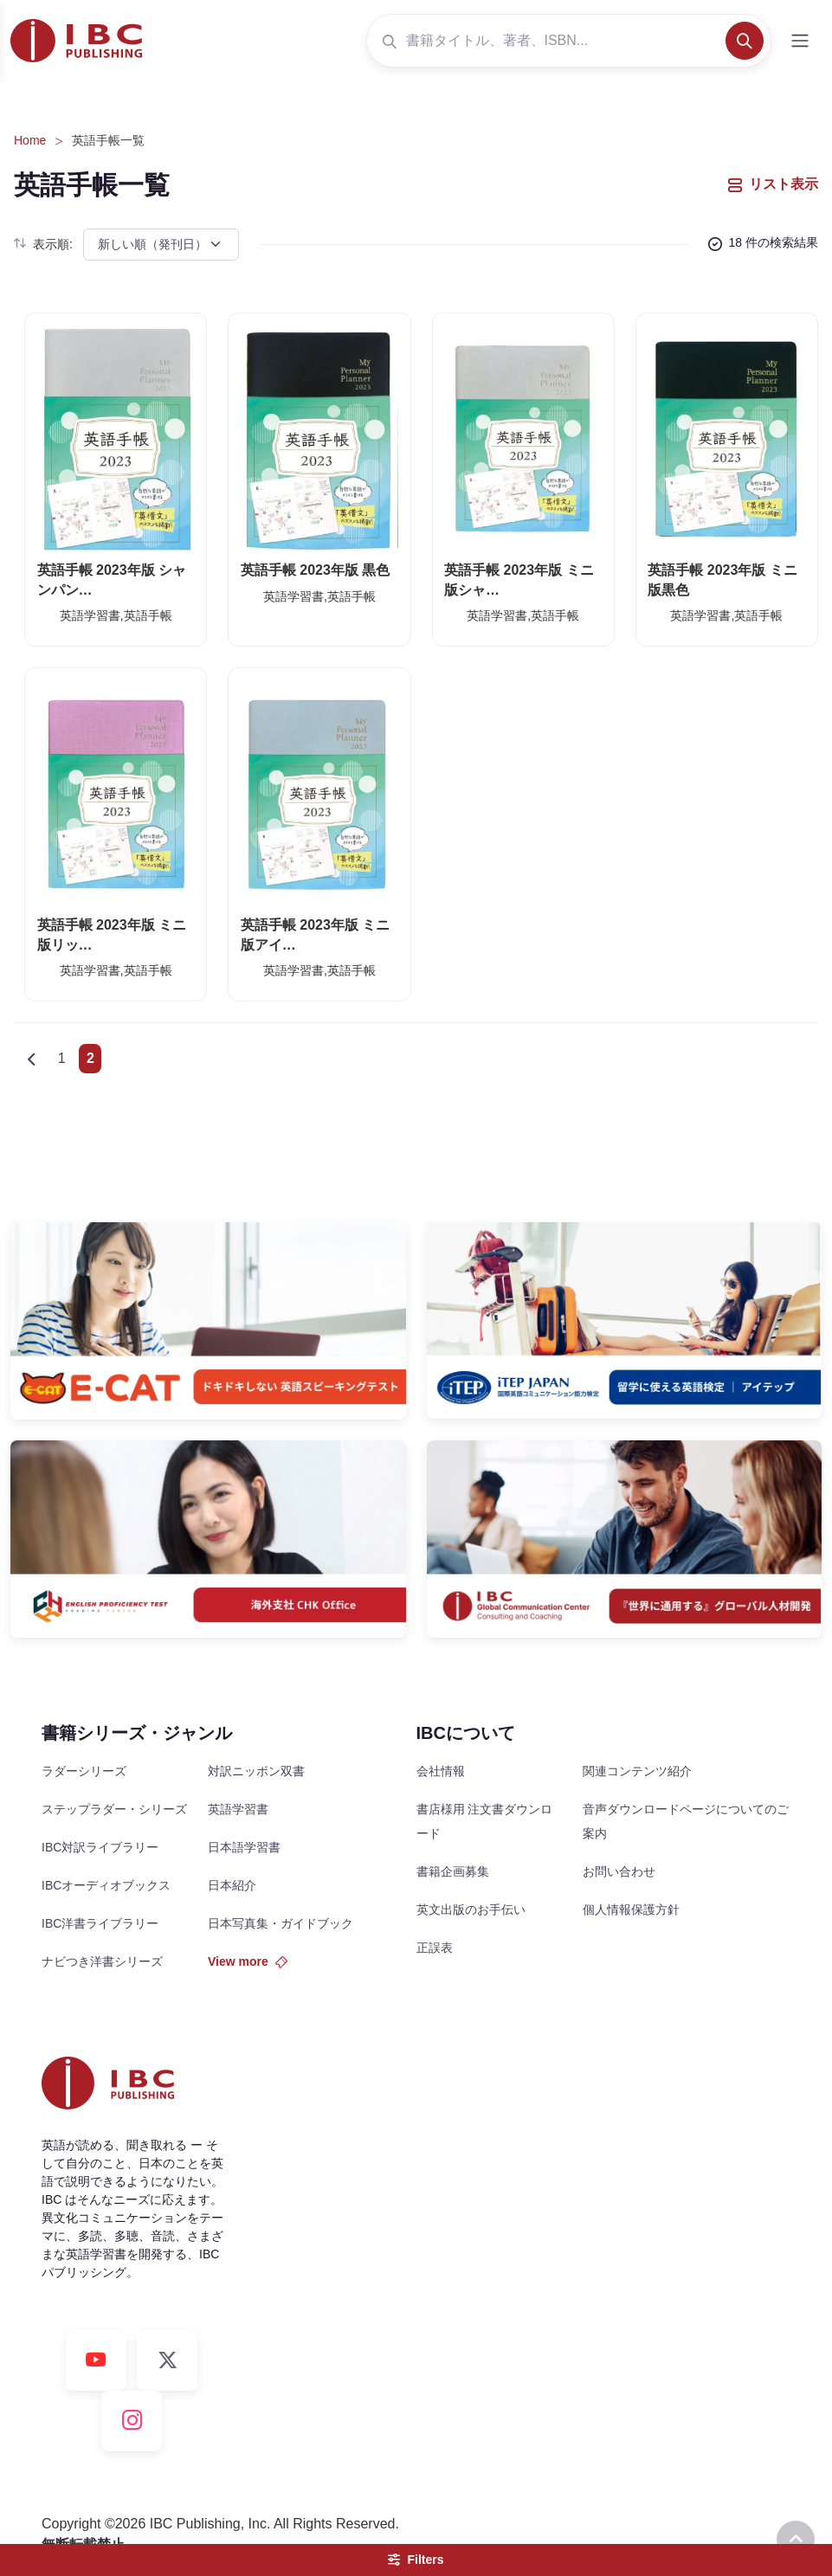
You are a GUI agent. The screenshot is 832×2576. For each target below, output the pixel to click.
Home (30, 140)
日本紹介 (232, 1885)
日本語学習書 (244, 1847)
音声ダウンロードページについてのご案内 (686, 1821)
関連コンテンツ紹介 (637, 1771)
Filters (415, 2559)
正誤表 (434, 1948)
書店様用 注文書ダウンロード (484, 1821)
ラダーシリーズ (84, 1771)
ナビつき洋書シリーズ (102, 1961)
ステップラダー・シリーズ (114, 1809)
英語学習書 (238, 1809)
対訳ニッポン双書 (256, 1771)
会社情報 (440, 1771)
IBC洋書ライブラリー (100, 1923)
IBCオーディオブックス (106, 1885)
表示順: (43, 244)
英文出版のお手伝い (471, 1909)
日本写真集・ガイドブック (280, 1923)
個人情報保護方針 (631, 1909)
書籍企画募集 (452, 1871)
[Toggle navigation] (800, 41)
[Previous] (30, 1058)
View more (247, 1961)
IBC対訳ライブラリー (100, 1847)
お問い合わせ (619, 1871)
